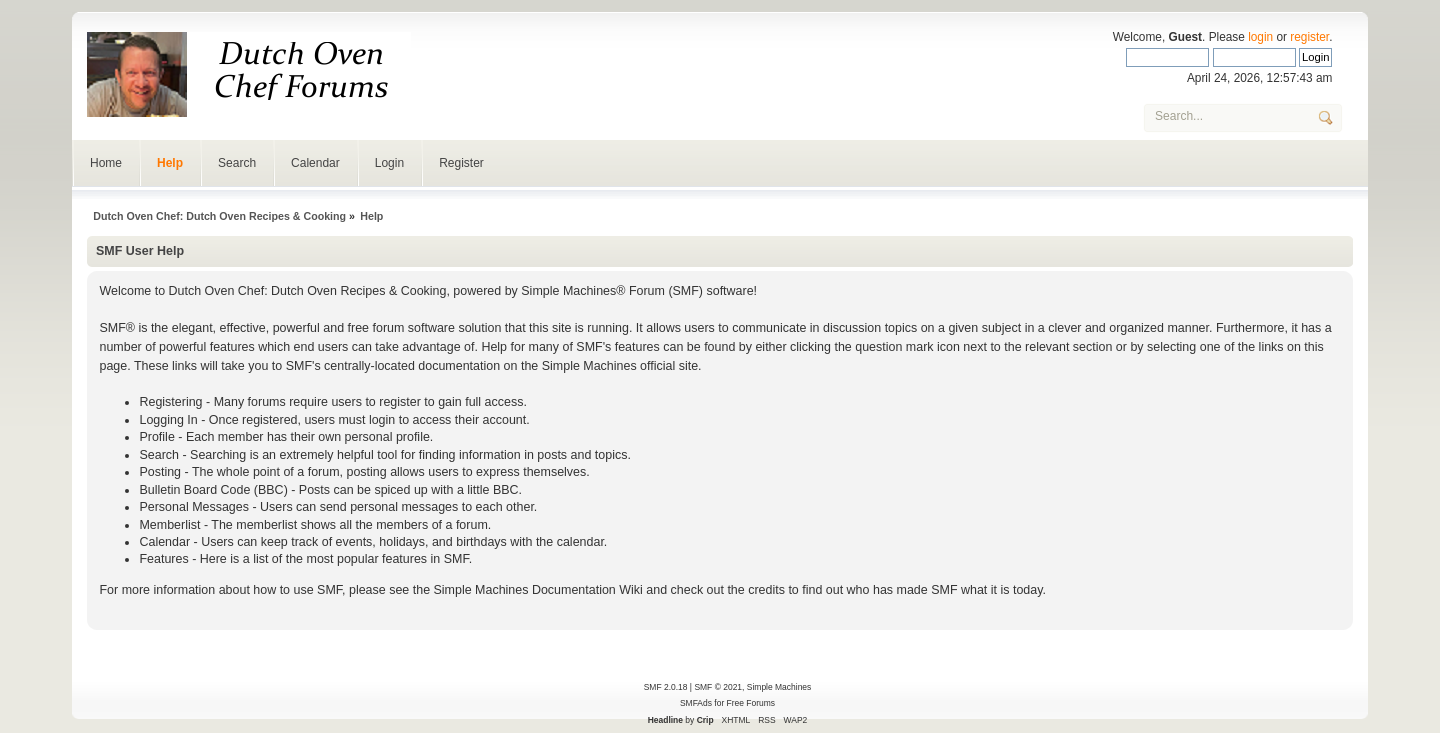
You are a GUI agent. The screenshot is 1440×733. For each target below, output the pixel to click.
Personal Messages (194, 507)
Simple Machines (779, 687)
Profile (156, 437)
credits (766, 590)
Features (163, 559)
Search (237, 163)
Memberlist (169, 525)
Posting (160, 472)
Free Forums (751, 703)
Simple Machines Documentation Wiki (538, 590)
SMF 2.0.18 (666, 687)
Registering (170, 402)
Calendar (315, 163)
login (1260, 37)
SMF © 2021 (718, 687)
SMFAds (696, 703)
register (1309, 37)
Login (389, 163)
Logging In (168, 420)
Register (461, 163)
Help (170, 163)
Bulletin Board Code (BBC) (213, 490)
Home (106, 163)
